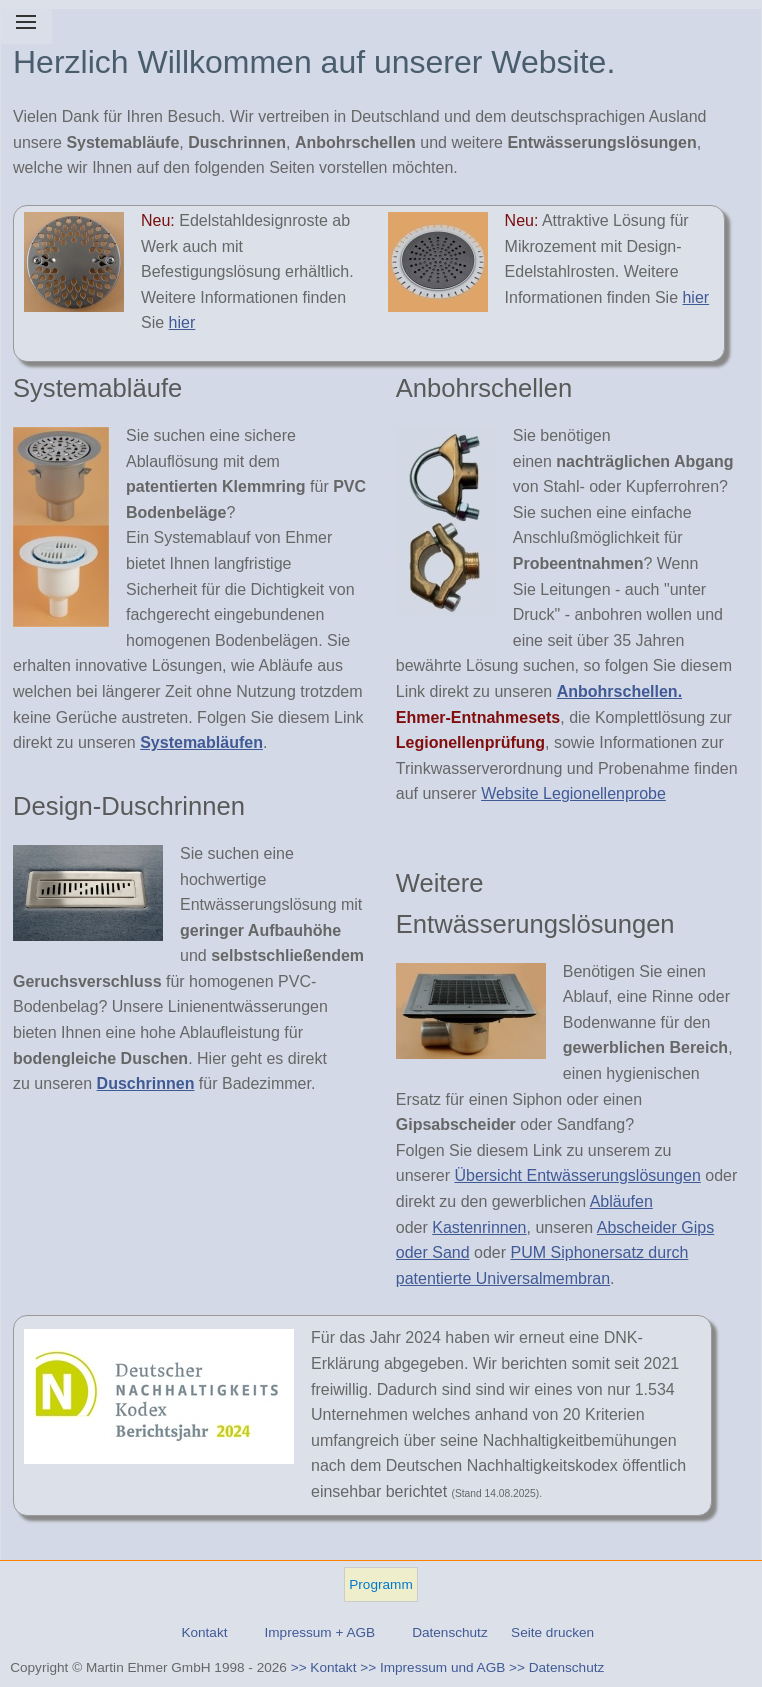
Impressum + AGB (319, 1632)
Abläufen (621, 1201)
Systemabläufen (201, 742)
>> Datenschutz (556, 1667)
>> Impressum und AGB (432, 1667)
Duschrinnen (146, 1083)
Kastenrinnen (479, 1227)
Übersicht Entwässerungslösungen (577, 1175)
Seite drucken (552, 1632)
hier (182, 322)
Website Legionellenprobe (573, 793)
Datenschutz (450, 1632)
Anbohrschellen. (619, 691)
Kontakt (204, 1632)
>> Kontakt (324, 1667)
